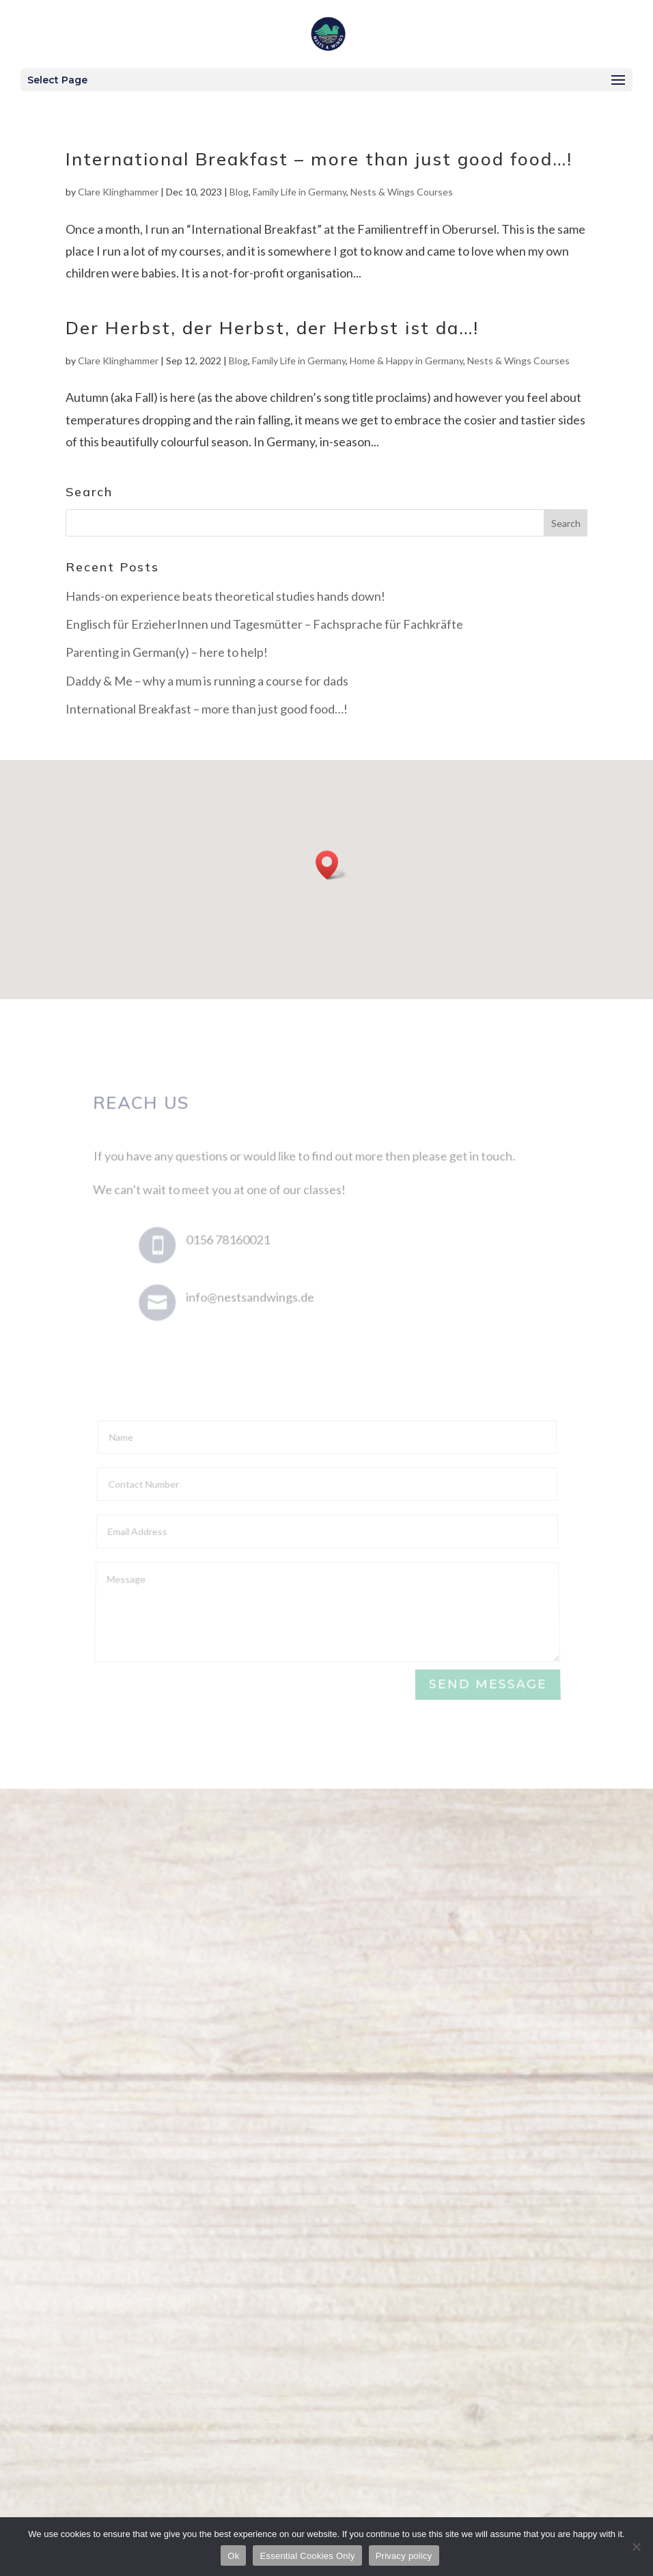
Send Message (487, 1685)
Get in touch (326, 2210)
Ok (233, 2556)
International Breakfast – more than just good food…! (319, 159)
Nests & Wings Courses (401, 192)
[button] (331, 865)
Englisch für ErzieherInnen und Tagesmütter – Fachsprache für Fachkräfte (264, 624)
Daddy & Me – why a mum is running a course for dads (207, 680)
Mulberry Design (547, 2421)
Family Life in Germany (299, 192)
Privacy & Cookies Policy (527, 2399)
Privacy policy (404, 2556)
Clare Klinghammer (118, 192)
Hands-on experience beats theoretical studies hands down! (225, 596)
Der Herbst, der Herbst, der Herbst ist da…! (272, 327)
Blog (239, 192)
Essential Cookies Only (307, 2556)
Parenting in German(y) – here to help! (167, 652)
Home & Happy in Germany (406, 360)
